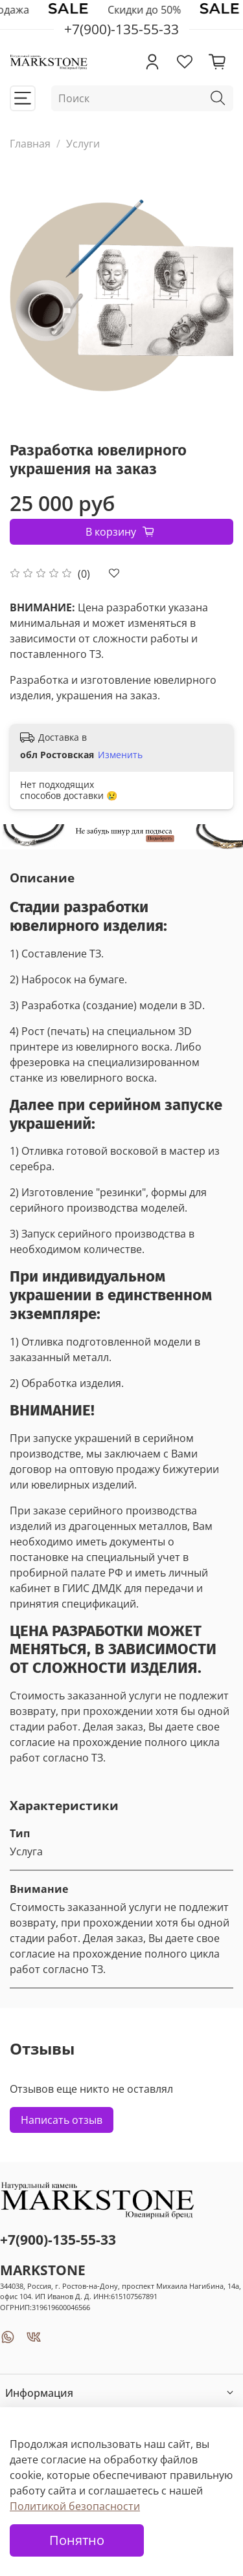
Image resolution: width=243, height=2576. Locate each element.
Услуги (83, 143)
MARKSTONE (43, 2270)
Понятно (76, 2540)
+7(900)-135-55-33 (58, 2240)
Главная (30, 143)
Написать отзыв (61, 2120)
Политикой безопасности (75, 2506)
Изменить (120, 755)
